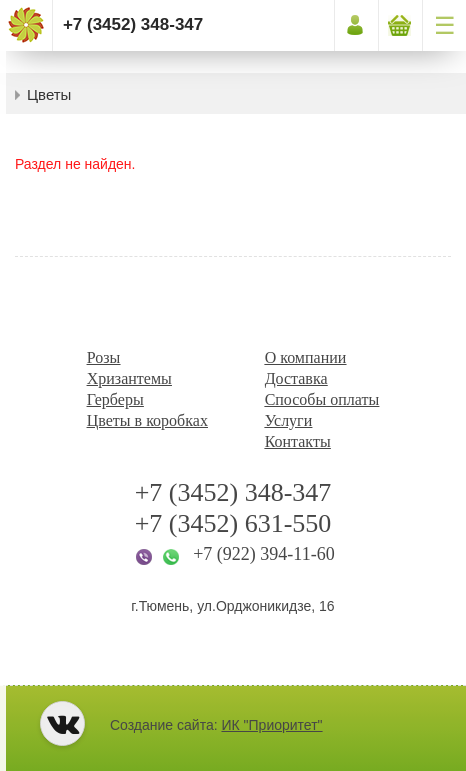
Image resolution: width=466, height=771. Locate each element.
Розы (104, 357)
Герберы (115, 399)
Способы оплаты (322, 399)
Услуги (289, 420)
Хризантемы (129, 378)
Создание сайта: (216, 725)
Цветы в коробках (147, 420)
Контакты (298, 441)
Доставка (296, 378)
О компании (306, 357)
